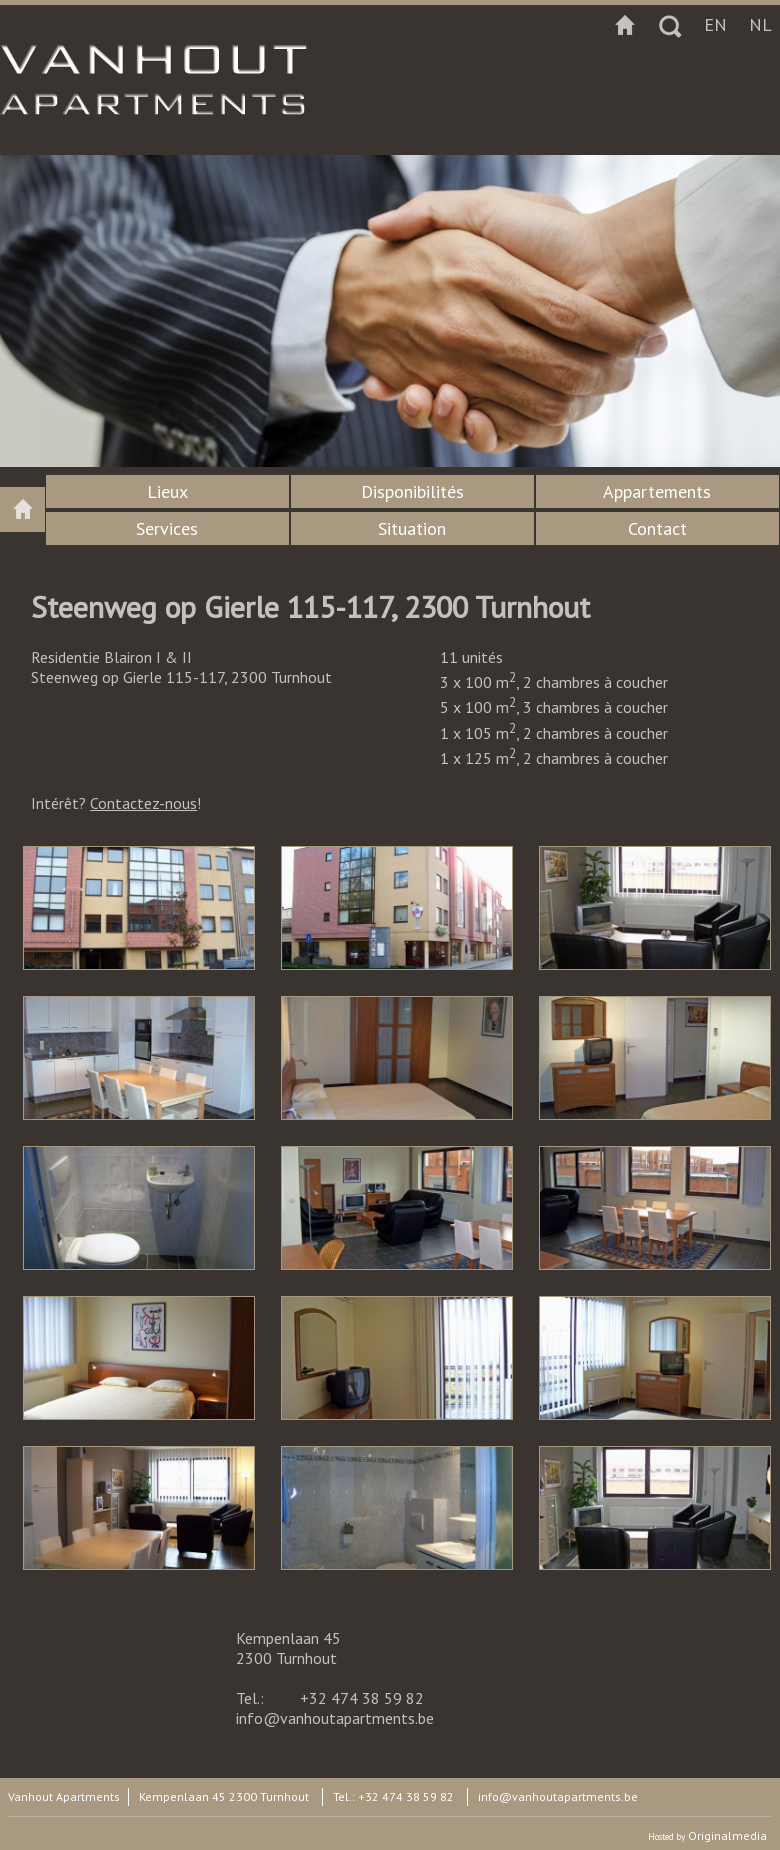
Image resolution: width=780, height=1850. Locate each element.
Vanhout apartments (22, 509)
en (715, 24)
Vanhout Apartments (64, 1796)
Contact (657, 528)
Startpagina (625, 25)
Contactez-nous (143, 803)
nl (760, 24)
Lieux (167, 491)
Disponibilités (412, 491)
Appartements (657, 491)
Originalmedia (727, 1835)
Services (167, 528)
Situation (412, 528)
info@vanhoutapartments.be (335, 1718)
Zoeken (670, 25)
